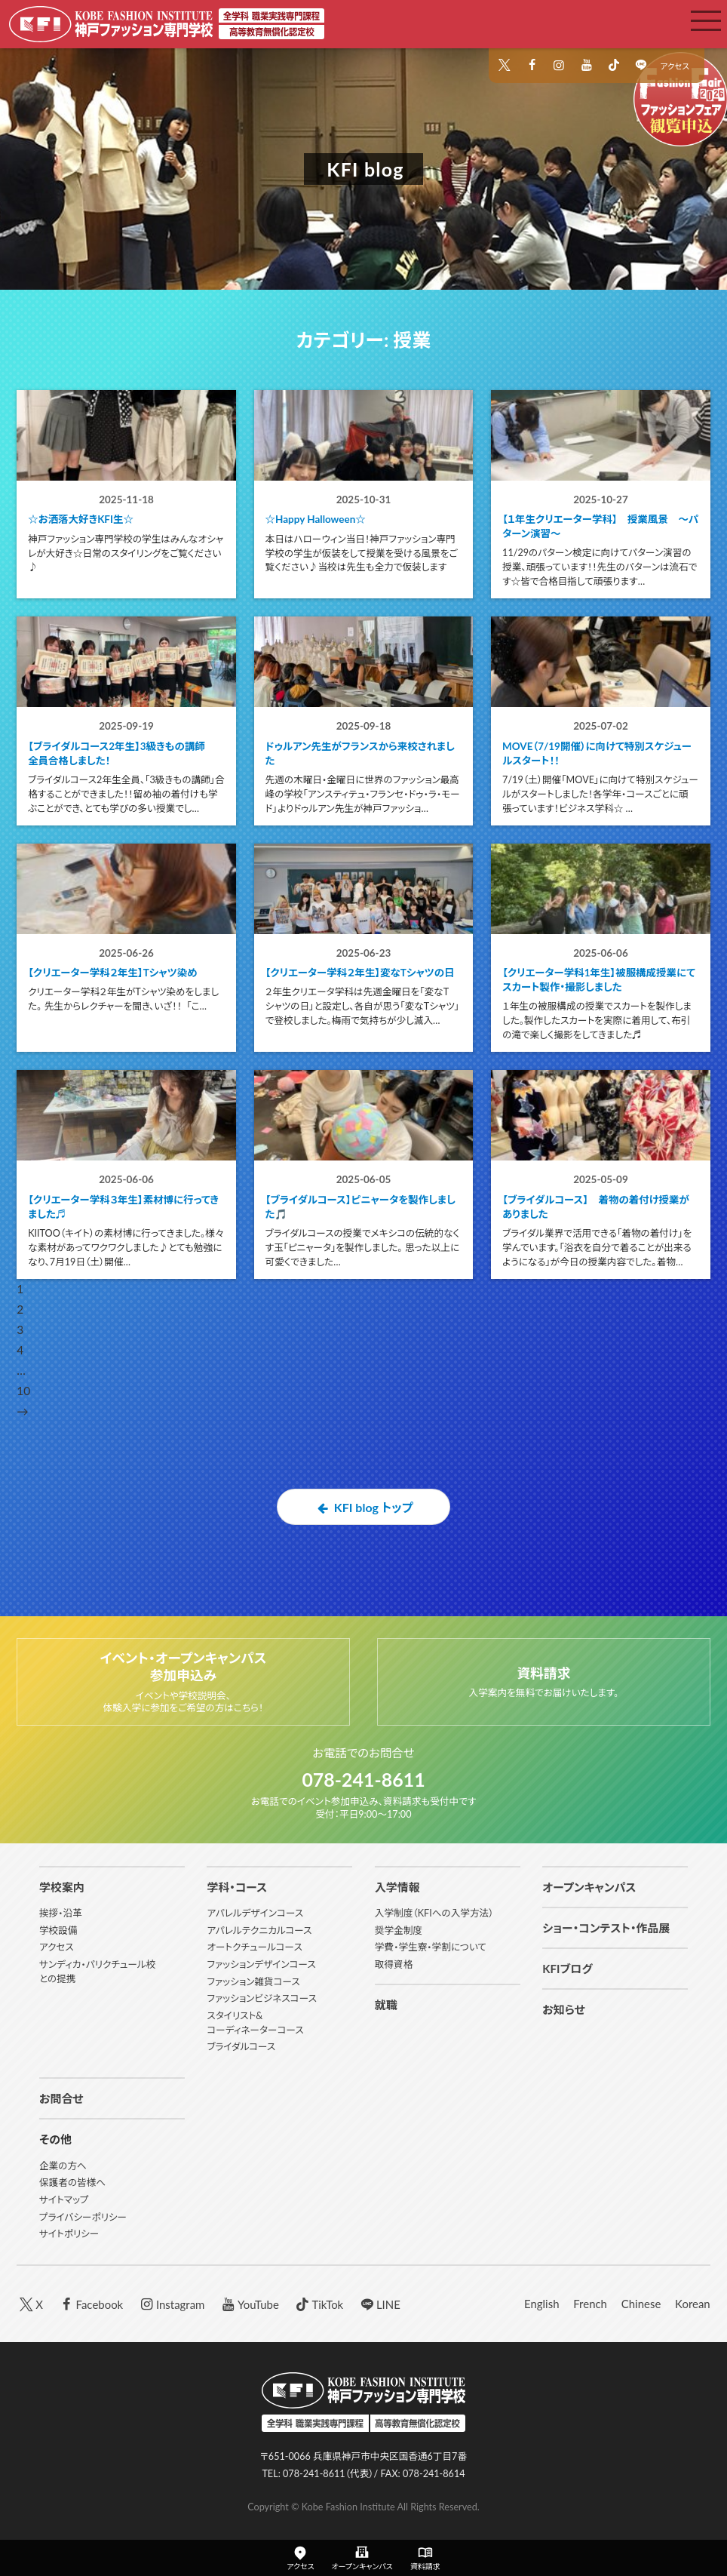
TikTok (318, 2305)
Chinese (641, 2306)
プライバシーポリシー (83, 2218)
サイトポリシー (69, 2236)
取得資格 (394, 1966)
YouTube (249, 2305)
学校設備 (58, 1932)
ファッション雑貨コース (253, 1983)
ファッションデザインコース (261, 1966)
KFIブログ (567, 1971)
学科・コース (237, 1888)
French (590, 2306)
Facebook (90, 2305)
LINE (378, 2305)
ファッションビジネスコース (262, 2000)
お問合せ (61, 2100)
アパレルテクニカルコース (259, 1932)
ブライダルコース (241, 2049)
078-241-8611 (363, 1780)
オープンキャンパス (589, 1888)
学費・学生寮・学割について (430, 1949)
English (541, 2306)
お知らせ (563, 2011)
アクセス (674, 66)
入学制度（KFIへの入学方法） (434, 1914)
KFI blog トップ (363, 1531)
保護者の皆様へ (72, 2184)
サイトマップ (64, 2201)
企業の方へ (63, 2167)
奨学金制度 (398, 1932)
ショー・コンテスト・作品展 (606, 1929)
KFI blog (365, 169)
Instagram (170, 2305)
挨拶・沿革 (60, 1914)
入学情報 (397, 1888)
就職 (386, 2006)
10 (23, 1415)
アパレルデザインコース (255, 1914)
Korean (692, 2306)
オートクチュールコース (254, 1949)
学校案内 (61, 1888)
